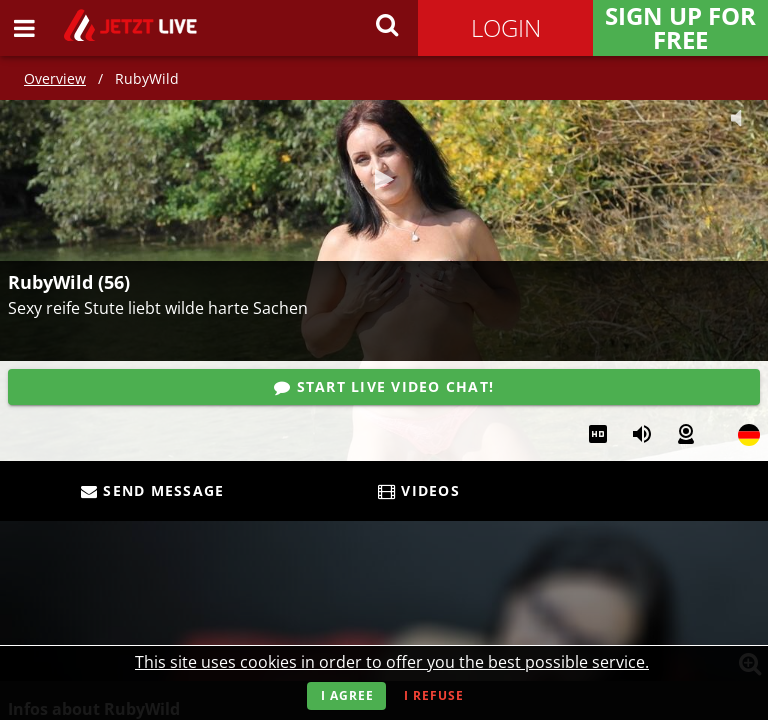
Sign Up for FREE (680, 28)
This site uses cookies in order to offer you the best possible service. (392, 662)
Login (506, 27)
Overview (55, 78)
